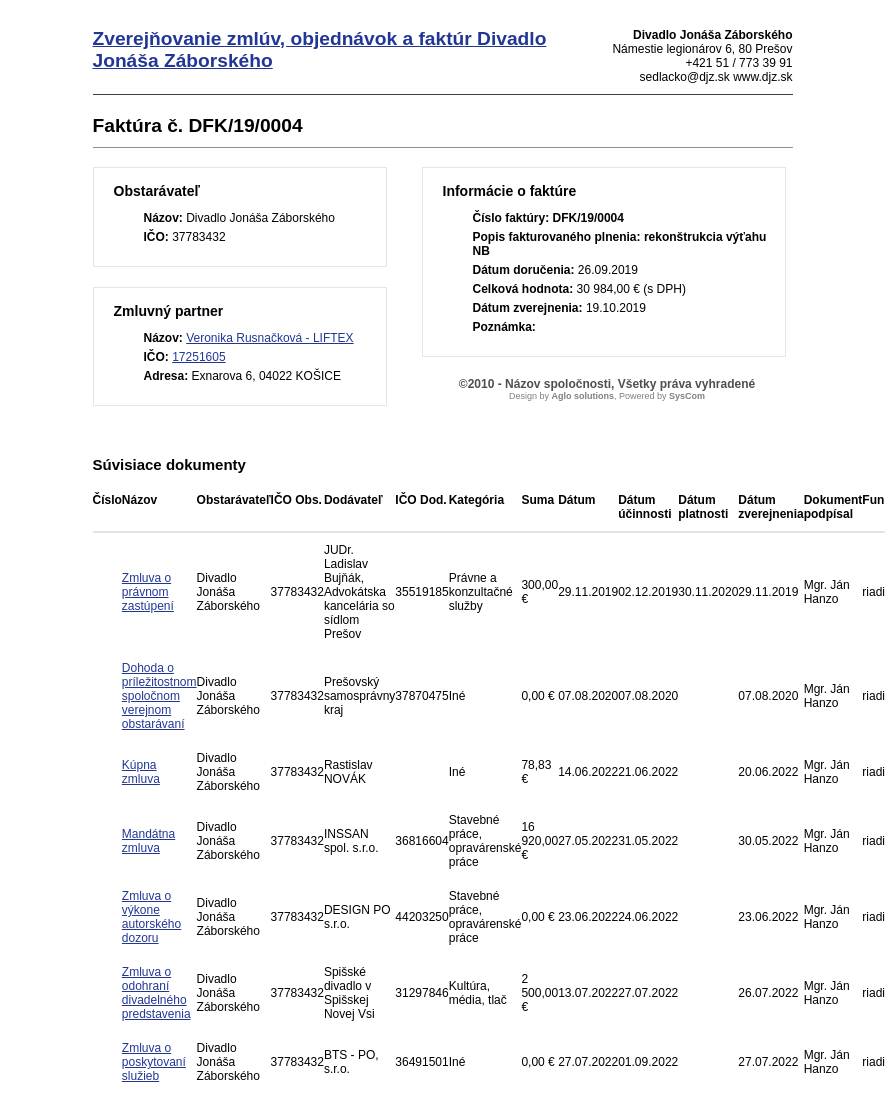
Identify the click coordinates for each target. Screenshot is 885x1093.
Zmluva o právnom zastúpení (148, 592)
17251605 (198, 357)
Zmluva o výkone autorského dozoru (151, 917)
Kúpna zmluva (141, 772)
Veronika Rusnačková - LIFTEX (269, 338)
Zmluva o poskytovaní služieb (154, 1062)
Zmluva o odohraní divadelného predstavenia (156, 993)
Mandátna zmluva (148, 841)
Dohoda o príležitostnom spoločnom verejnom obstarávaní (159, 696)
